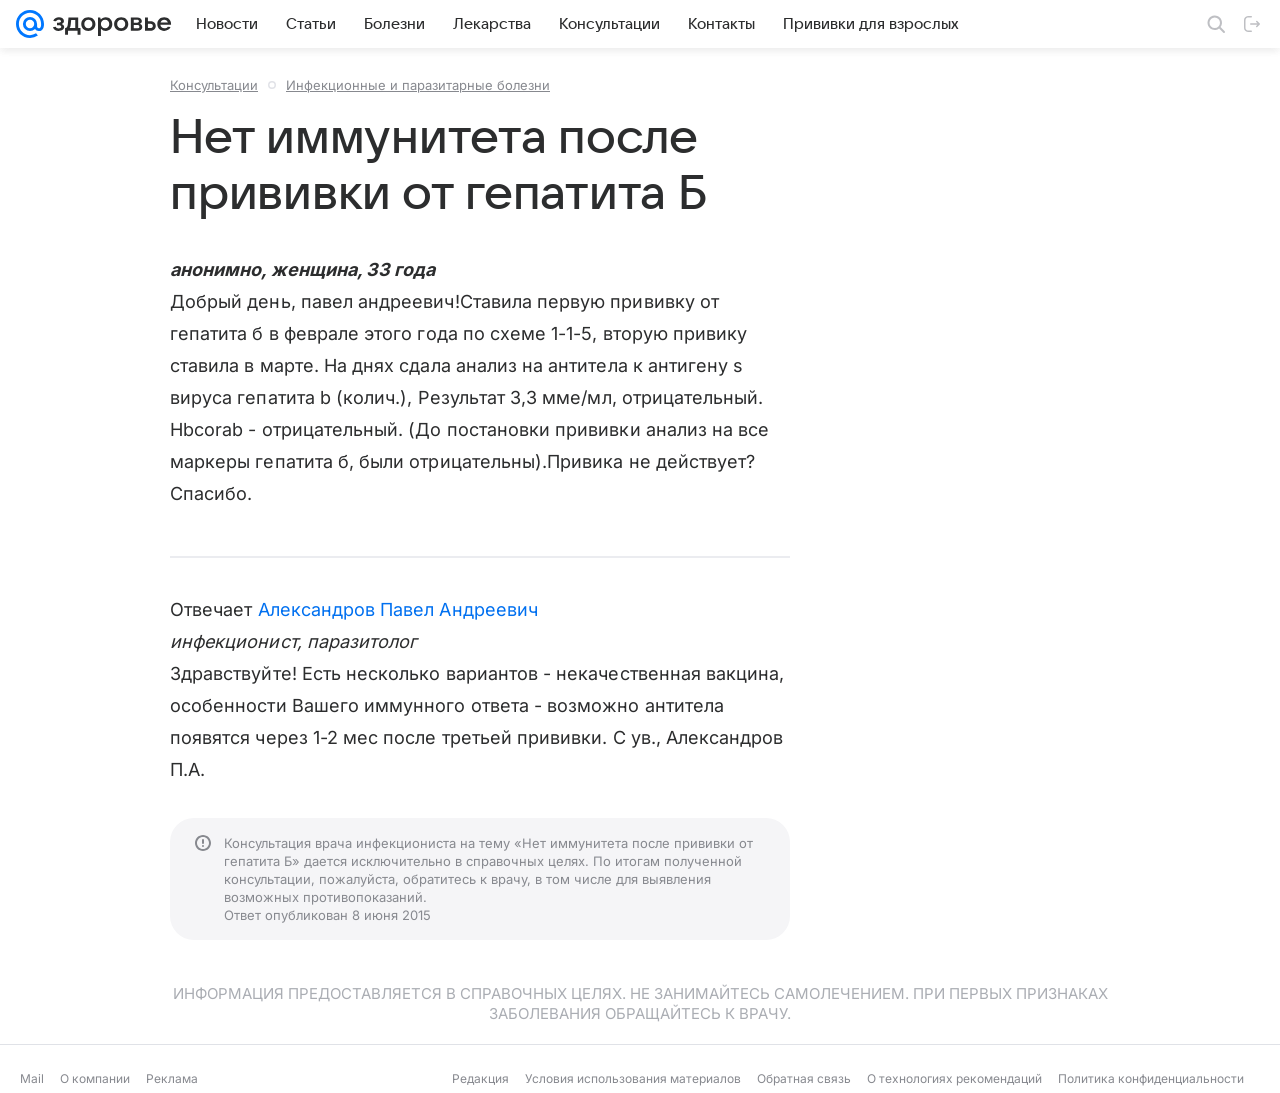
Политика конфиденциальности (1151, 1078)
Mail (32, 1078)
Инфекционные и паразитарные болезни (418, 85)
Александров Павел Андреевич (398, 609)
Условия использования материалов (633, 1078)
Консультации (214, 85)
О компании (95, 1078)
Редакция (480, 1078)
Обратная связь (804, 1078)
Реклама (172, 1078)
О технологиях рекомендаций (954, 1078)
